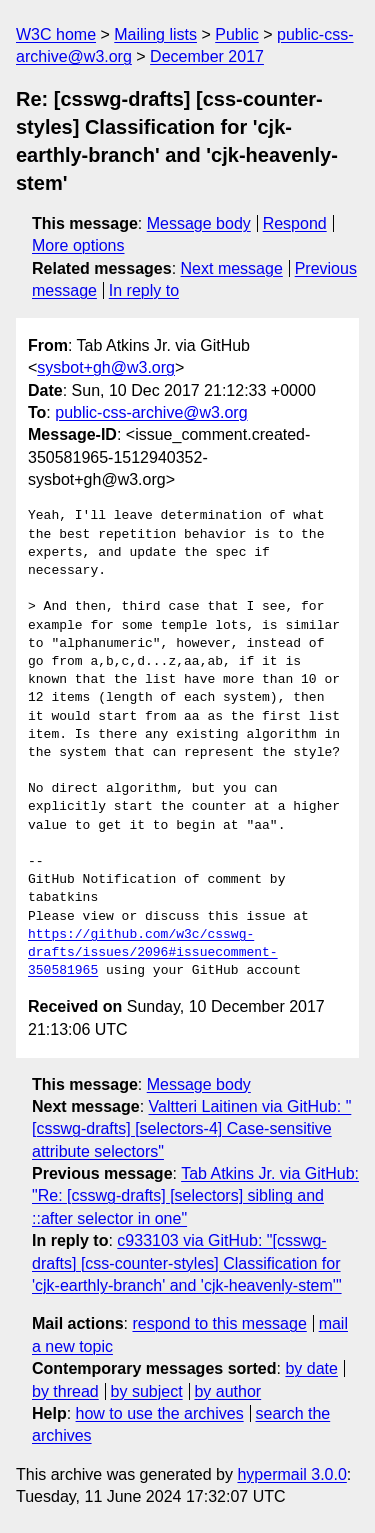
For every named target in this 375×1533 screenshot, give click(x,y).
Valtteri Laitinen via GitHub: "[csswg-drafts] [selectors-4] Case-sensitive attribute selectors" (191, 1129)
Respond (295, 223)
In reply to (144, 290)
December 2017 (207, 56)
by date (311, 1368)
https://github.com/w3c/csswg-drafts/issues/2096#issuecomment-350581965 (153, 953)
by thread (65, 1391)
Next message (232, 268)
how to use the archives (160, 1413)
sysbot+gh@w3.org (106, 367)
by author (227, 1391)
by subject (147, 1391)
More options (78, 245)
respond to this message (219, 1323)
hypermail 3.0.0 (291, 1474)
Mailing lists (155, 34)
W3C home (56, 34)
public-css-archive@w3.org (151, 412)
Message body (199, 223)
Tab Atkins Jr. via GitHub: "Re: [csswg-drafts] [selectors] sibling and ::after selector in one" (195, 1196)
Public (237, 34)
